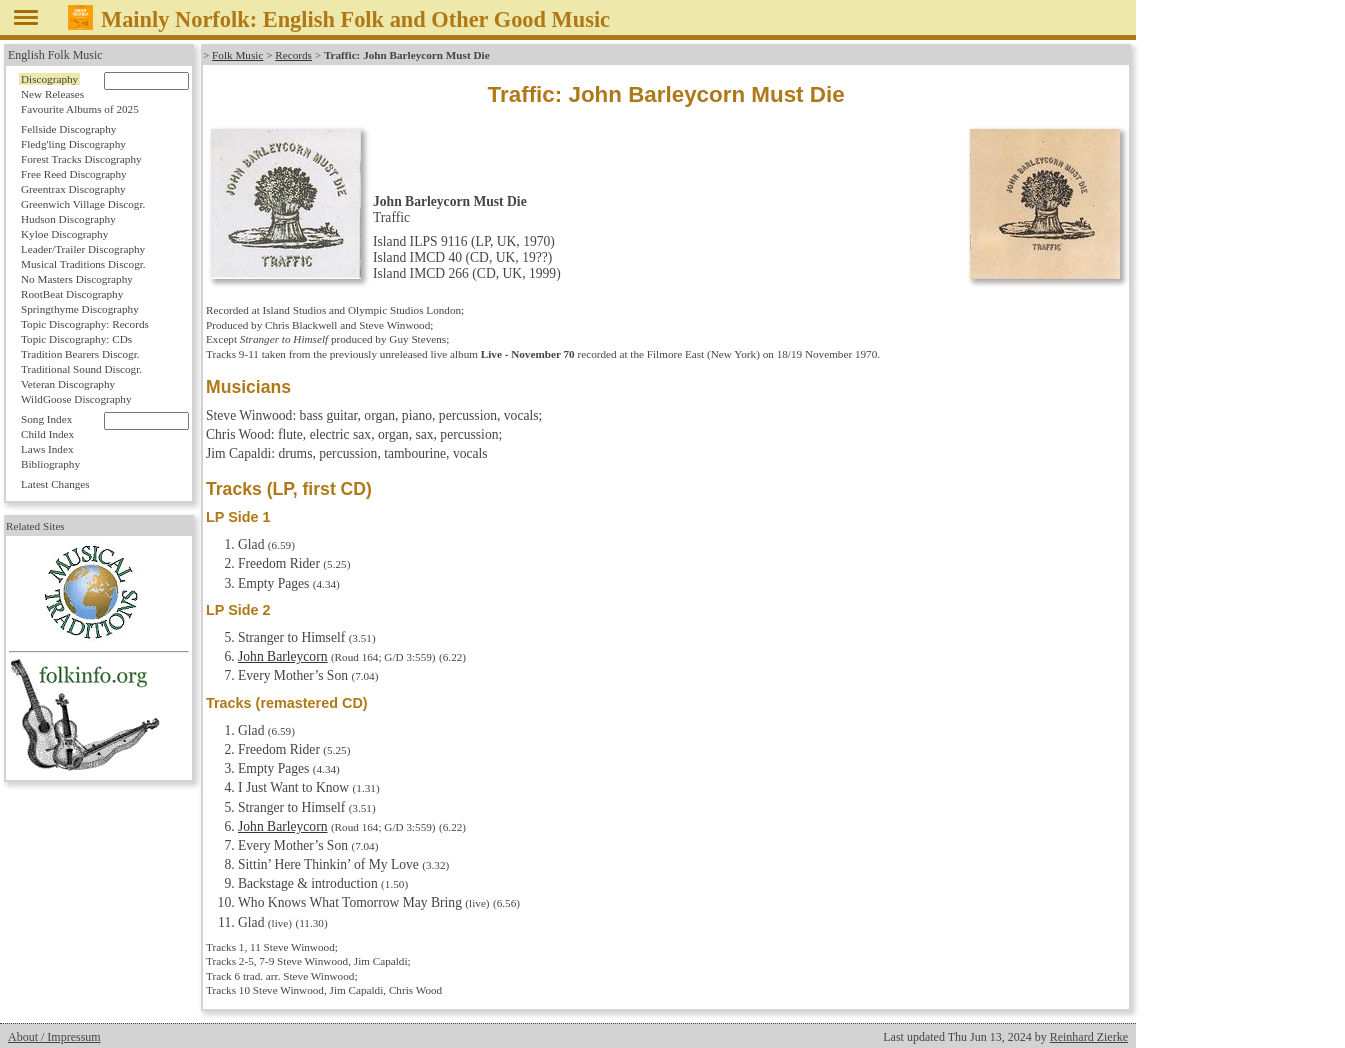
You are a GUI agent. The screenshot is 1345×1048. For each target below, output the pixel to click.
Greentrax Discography (73, 189)
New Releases (52, 94)
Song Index (46, 419)
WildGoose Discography (76, 399)
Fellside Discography (68, 129)
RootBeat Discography (72, 294)
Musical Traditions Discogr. (83, 264)
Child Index (47, 434)
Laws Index (47, 449)
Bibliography (50, 464)
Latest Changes (55, 484)
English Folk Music (55, 55)
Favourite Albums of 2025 (80, 109)
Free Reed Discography (74, 174)
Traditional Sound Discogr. (81, 369)
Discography (49, 79)
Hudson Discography (68, 219)
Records (293, 55)
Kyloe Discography (64, 234)
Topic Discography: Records (85, 324)
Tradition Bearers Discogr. (80, 354)
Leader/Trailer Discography (83, 249)
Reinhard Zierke (1089, 1037)
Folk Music (237, 55)
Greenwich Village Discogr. (83, 204)
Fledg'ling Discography (73, 144)
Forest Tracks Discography (81, 159)
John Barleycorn (282, 656)
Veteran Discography (68, 384)
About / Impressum (54, 1037)
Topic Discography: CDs (76, 339)
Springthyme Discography (80, 309)
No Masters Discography (77, 279)
